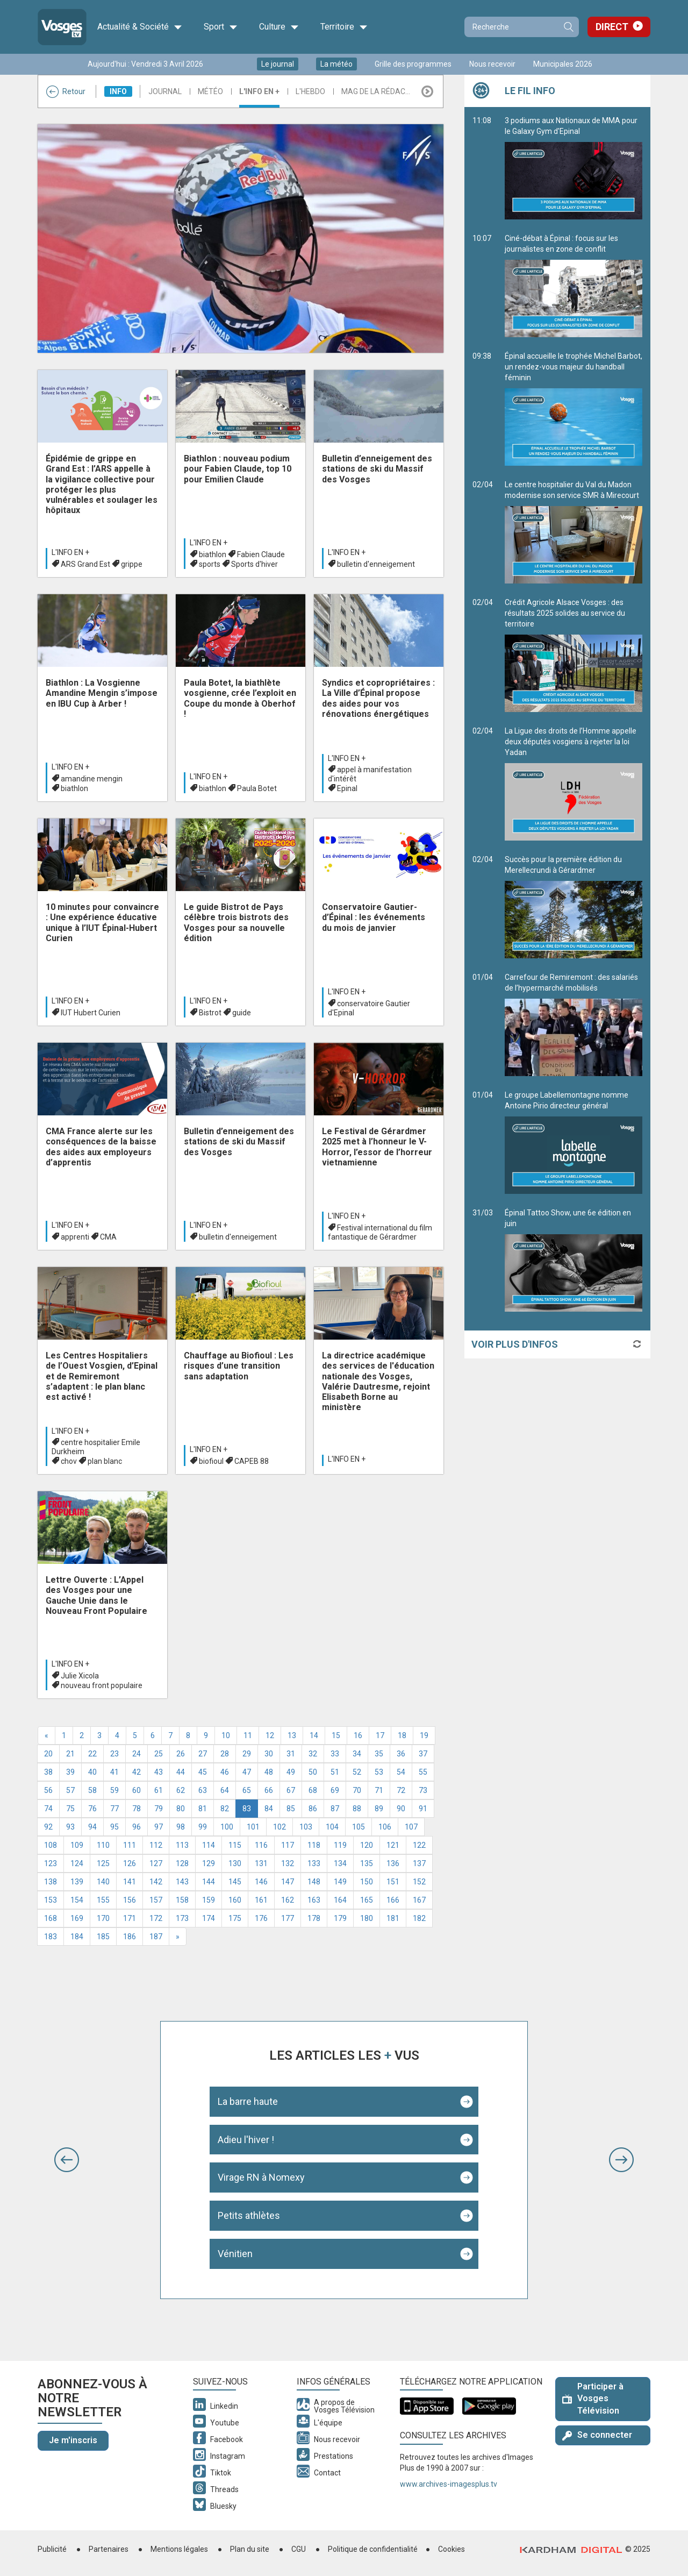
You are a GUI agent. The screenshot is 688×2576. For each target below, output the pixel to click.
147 (287, 1881)
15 (336, 1735)
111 (129, 1845)
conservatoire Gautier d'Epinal (369, 1008)
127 (155, 1863)
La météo (336, 64)
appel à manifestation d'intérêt (370, 774)
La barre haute (248, 2101)
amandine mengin (92, 778)
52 (357, 1772)
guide (241, 1012)
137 (419, 1863)
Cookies (451, 2549)
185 (103, 1936)
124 (76, 1863)
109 (76, 1845)
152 (419, 1881)
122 (419, 1845)
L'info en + (259, 91)
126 (129, 1863)
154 (76, 1900)
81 (202, 1808)
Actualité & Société (139, 27)
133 (313, 1863)
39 (70, 1772)
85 (290, 1808)
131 (261, 1863)
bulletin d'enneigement (376, 564)
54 (401, 1772)
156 (129, 1900)
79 (158, 1808)
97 (158, 1827)
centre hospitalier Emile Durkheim (96, 1447)
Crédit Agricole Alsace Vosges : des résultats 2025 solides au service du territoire (573, 655)
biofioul (211, 1461)
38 (48, 1772)
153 (50, 1900)
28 (224, 1753)
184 (76, 1936)
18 (402, 1735)
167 (419, 1900)
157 (155, 1900)
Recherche (568, 27)
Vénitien (235, 2253)
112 (155, 1845)
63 (202, 1790)
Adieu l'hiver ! (246, 2139)
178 (313, 1918)
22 (92, 1753)
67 (290, 1790)
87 (335, 1808)
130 (234, 1863)
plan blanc (105, 1461)
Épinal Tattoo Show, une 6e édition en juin (573, 1260)
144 (208, 1881)
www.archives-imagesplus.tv (448, 2484)
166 (392, 1900)
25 (158, 1753)
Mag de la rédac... (375, 91)
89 (379, 1808)
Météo (210, 91)
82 (224, 1808)
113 (182, 1845)
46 (224, 1772)
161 (261, 1900)
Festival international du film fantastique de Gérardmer (380, 1232)
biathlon (212, 554)
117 (287, 1845)
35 (379, 1753)
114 (208, 1845)
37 (423, 1753)
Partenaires (108, 2549)
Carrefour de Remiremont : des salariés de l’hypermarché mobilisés (573, 1024)
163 (313, 1900)
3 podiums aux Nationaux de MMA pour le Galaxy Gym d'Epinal (573, 167)
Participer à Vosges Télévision (593, 2398)
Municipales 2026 (562, 64)
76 (92, 1808)
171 (129, 1918)
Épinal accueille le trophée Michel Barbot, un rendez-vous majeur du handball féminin (573, 409)
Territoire (344, 27)
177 (287, 1918)
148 (313, 1881)
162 (287, 1900)
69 (335, 1790)
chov (69, 1461)
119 (340, 1845)
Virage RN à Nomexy (261, 2177)
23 (114, 1753)
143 (182, 1881)
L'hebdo (310, 91)
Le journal (277, 64)
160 (234, 1900)
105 (358, 1827)
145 (234, 1881)
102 (279, 1827)
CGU (298, 2549)
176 (261, 1918)
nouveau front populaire (101, 1685)
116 (261, 1845)
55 (423, 1772)
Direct (612, 26)
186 (129, 1936)
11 (247, 1735)
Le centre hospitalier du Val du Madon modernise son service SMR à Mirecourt (573, 531)
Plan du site (249, 2549)
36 (401, 1753)
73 (423, 1790)
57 (70, 1790)
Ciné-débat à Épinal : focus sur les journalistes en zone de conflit (573, 285)
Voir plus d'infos (514, 1344)
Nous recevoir (492, 64)
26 (180, 1753)
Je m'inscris (73, 2440)
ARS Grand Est (85, 564)
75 (70, 1808)
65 (246, 1790)
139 (76, 1881)
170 (103, 1918)
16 (358, 1735)
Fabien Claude (261, 554)
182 (419, 1918)
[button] (67, 2160)
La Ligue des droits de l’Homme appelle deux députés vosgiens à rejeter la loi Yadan (573, 784)
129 (208, 1863)
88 (357, 1808)
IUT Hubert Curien (90, 1012)
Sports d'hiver (254, 564)
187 (155, 1936)
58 (92, 1790)
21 (70, 1753)
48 (268, 1772)
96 (136, 1827)
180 (366, 1918)
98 (180, 1827)
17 (380, 1735)
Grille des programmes (413, 64)
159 (208, 1900)
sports (209, 564)
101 (253, 1827)
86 (313, 1808)
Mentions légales (179, 2549)
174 (208, 1918)
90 (401, 1808)
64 (224, 1790)
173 (182, 1918)
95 (114, 1827)
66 (268, 1790)
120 (366, 1845)
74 (48, 1808)
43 (158, 1772)
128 (182, 1863)
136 (392, 1863)
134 (340, 1863)
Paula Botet (257, 788)
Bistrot (210, 1012)
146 (261, 1881)
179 (340, 1918)
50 (313, 1772)
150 (366, 1881)
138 (50, 1881)
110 (103, 1845)
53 (379, 1772)
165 (366, 1900)
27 (202, 1753)
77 (114, 1808)
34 (357, 1753)
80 (180, 1808)
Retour (65, 91)
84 (268, 1808)
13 (292, 1735)
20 (48, 1753)
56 (48, 1790)
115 (234, 1845)
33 (335, 1753)
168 (50, 1918)
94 (92, 1827)
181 (392, 1918)
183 (50, 1936)
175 (234, 1918)
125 (103, 1863)
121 (392, 1845)
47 (246, 1772)
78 (136, 1808)
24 (136, 1753)
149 (340, 1881)
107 (411, 1827)
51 (335, 1772)
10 (225, 1735)
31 (290, 1753)
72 (401, 1790)
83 (246, 1808)
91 (423, 1808)
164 (340, 1900)
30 (268, 1753)
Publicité (52, 2549)
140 (103, 1881)
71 (379, 1790)
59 (114, 1790)
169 (76, 1918)
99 (202, 1827)
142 (155, 1881)
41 (114, 1772)
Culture (279, 27)
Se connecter (597, 2435)
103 (305, 1827)
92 (48, 1827)
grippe (131, 564)
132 (287, 1863)
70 (357, 1790)
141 (129, 1881)
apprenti (75, 1237)
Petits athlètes (249, 2215)
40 (92, 1772)
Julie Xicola (80, 1675)
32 (313, 1753)
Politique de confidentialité (373, 2549)
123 (50, 1863)
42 (136, 1772)
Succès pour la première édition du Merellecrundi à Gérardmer (573, 906)
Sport (221, 27)
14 (314, 1735)
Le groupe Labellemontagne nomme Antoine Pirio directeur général (573, 1142)
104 (332, 1827)
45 (202, 1772)
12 (270, 1735)
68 (313, 1790)
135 (366, 1863)
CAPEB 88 (251, 1461)
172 (155, 1918)
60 (136, 1790)
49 (290, 1772)
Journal (165, 91)
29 (246, 1753)
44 (180, 1772)
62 (180, 1790)
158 (182, 1900)
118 (313, 1845)
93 (70, 1827)
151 (392, 1881)
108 (50, 1845)
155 (103, 1900)
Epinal (347, 788)
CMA (108, 1237)
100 (226, 1827)
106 (384, 1827)
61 (158, 1790)
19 (424, 1735)
